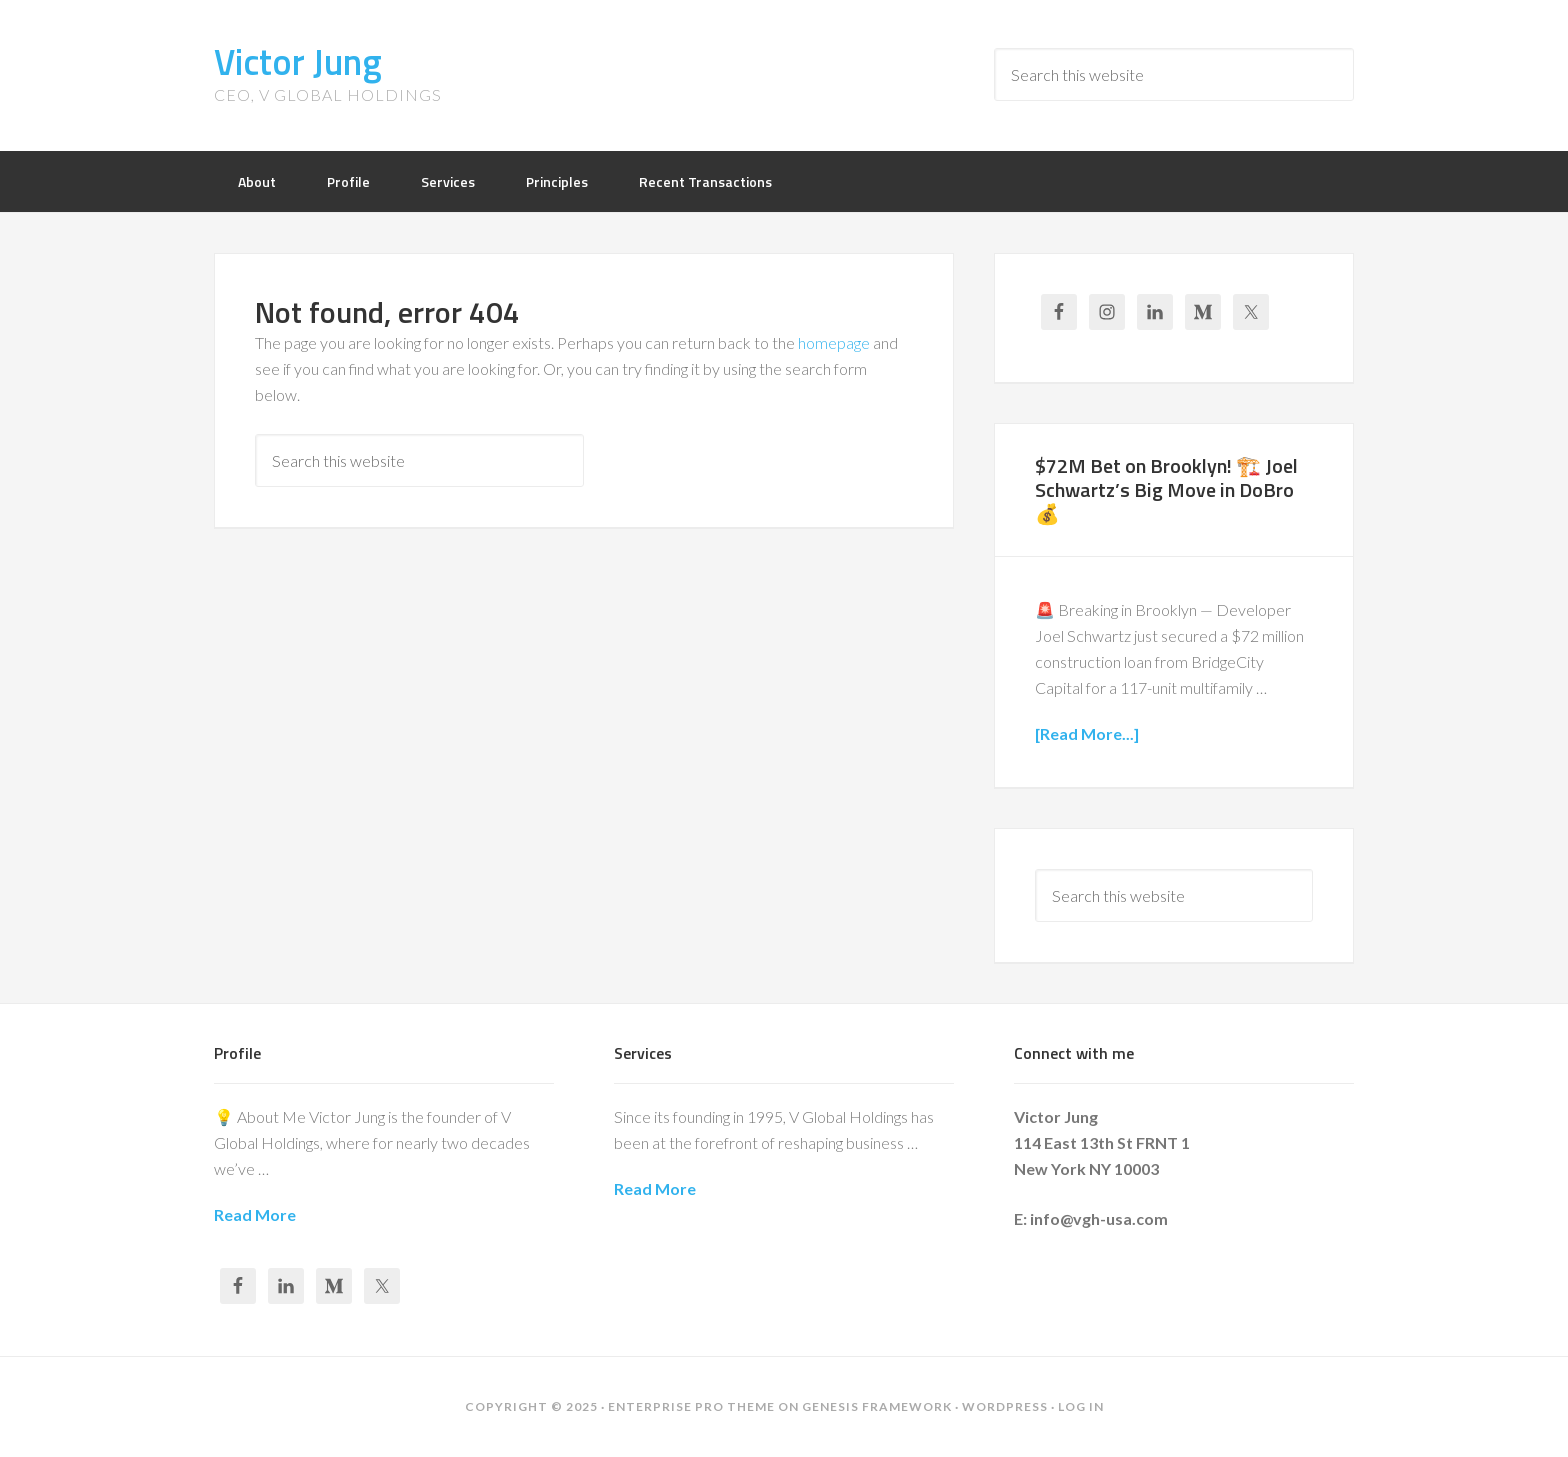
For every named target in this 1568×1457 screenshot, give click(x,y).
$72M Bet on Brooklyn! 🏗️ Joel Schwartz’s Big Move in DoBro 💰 (1166, 489)
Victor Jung (298, 61)
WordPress (1005, 1406)
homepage (834, 342)
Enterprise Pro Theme (691, 1406)
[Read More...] (1087, 733)
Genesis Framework (877, 1406)
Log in (1081, 1406)
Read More (255, 1214)
